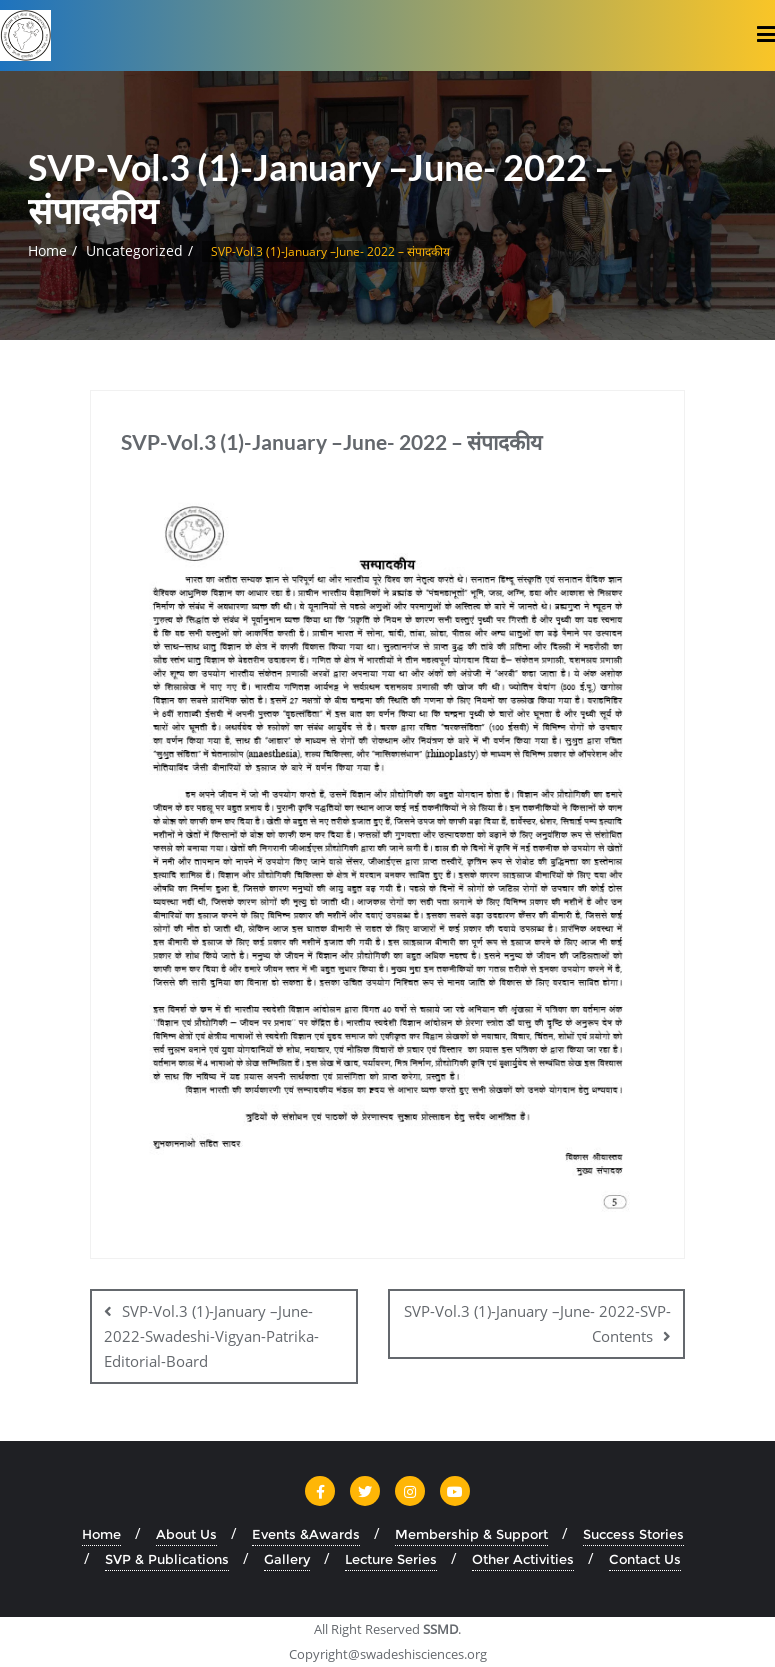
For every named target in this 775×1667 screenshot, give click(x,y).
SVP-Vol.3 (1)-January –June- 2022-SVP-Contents (537, 1323)
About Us (186, 1534)
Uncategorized (134, 250)
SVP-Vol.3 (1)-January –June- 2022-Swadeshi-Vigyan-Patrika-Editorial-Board (211, 1336)
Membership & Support (471, 1534)
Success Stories (633, 1534)
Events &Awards (306, 1534)
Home (47, 250)
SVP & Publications (167, 1559)
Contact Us (645, 1559)
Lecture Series (391, 1559)
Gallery (287, 1559)
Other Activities (523, 1559)
